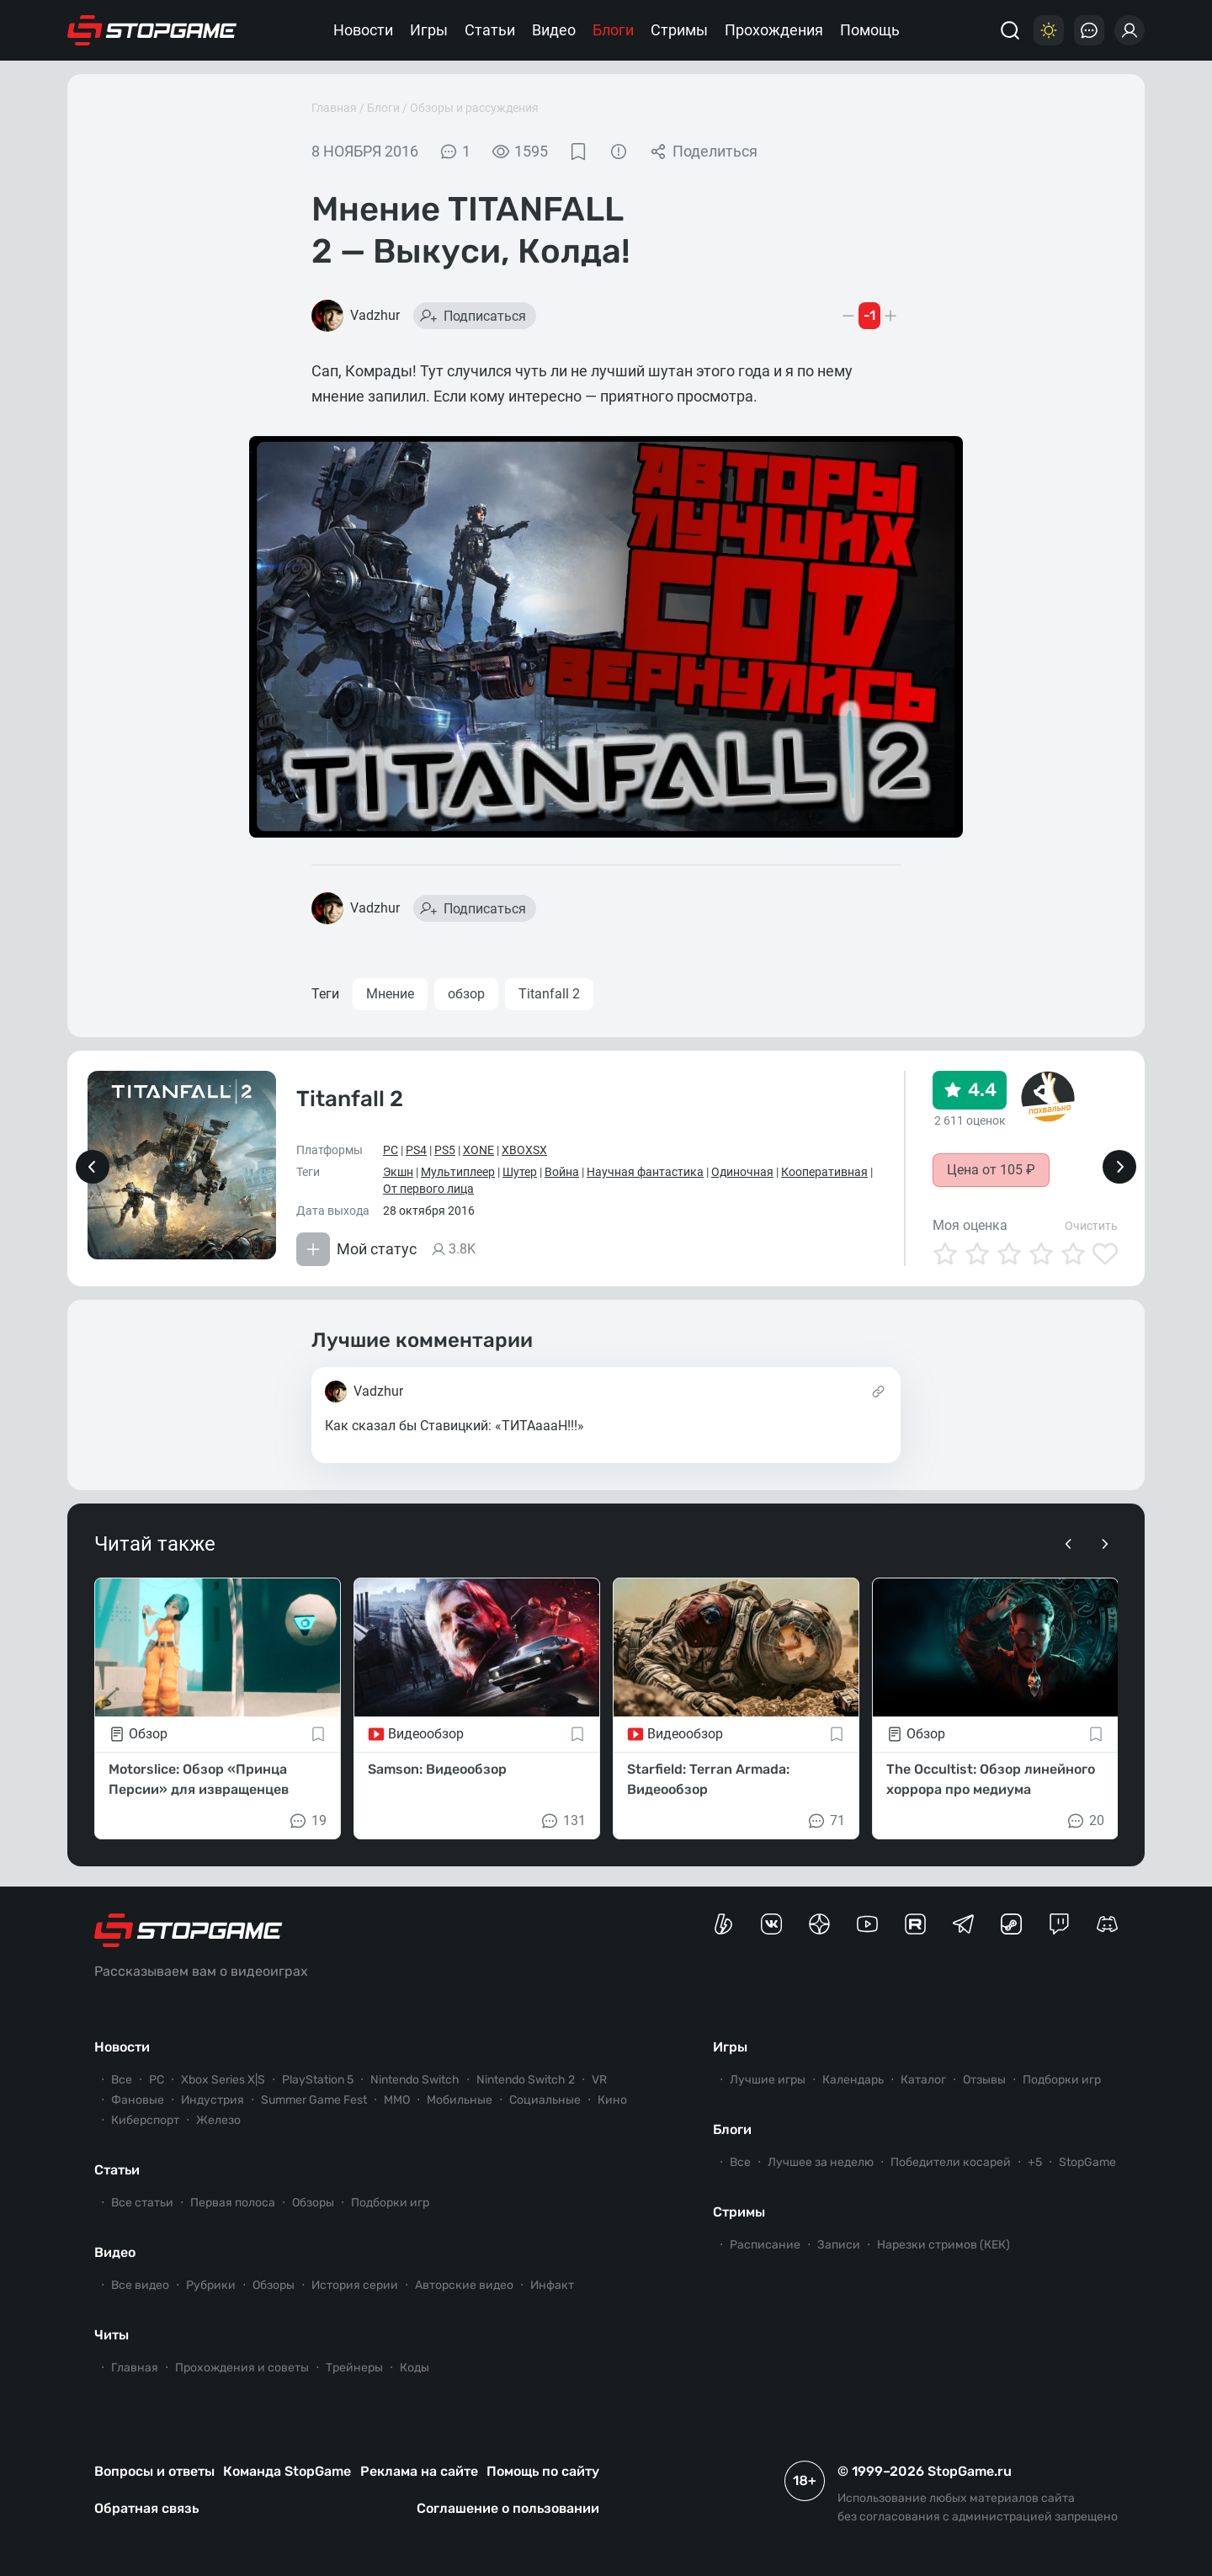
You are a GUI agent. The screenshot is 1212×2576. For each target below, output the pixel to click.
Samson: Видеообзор (437, 1769)
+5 (1035, 2162)
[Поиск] (1010, 30)
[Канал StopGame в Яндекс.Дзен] (819, 1924)
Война (562, 1172)
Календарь (853, 2080)
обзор (466, 994)
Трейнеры (354, 2367)
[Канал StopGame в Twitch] (1059, 1924)
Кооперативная (824, 1172)
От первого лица (428, 1188)
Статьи (490, 30)
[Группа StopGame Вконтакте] (771, 1924)
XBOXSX (524, 1150)
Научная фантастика (645, 1172)
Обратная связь (146, 2508)
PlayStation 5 (318, 2080)
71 (825, 1821)
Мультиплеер (458, 1172)
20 (1085, 1821)
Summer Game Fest (314, 2100)
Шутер (519, 1172)
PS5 (444, 1150)
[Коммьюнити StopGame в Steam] (1011, 1924)
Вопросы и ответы (154, 2471)
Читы (111, 2335)
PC (390, 1150)
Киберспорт (145, 2120)
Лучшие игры (767, 2080)
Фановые (137, 2100)
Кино (612, 2100)
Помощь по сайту (542, 2471)
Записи (838, 2245)
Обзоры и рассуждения (474, 107)
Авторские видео (464, 2285)
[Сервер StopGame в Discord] (1107, 1924)
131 (563, 1821)
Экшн (398, 1172)
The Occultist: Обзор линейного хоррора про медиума (990, 1779)
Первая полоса (232, 2202)
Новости (363, 30)
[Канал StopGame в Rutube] (915, 1924)
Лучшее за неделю (821, 2162)
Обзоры (313, 2202)
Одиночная (742, 1172)
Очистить (1091, 1225)
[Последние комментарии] (1089, 30)
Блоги (613, 30)
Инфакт (552, 2285)
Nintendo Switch (415, 2080)
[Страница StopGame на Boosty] (723, 1924)
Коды (414, 2367)
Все (121, 2080)
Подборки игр (390, 2202)
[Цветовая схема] (1049, 30)
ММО (397, 2100)
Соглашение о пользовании (508, 2508)
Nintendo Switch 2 (525, 2080)
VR (599, 2080)
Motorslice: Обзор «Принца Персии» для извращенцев (199, 1779)
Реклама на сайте (419, 2471)
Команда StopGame (287, 2471)
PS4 (416, 1150)
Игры (429, 30)
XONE (478, 1150)
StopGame (1087, 2162)
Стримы (679, 30)
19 (307, 1821)
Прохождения (774, 30)
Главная (334, 107)
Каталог (923, 2080)
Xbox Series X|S (223, 2080)
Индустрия (212, 2100)
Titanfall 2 (549, 994)
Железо (218, 2120)
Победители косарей (950, 2162)
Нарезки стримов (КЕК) (943, 2245)
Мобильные (459, 2100)
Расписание (765, 2245)
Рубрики (211, 2285)
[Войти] (1129, 30)
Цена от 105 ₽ (991, 1170)
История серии (354, 2285)
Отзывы (984, 2080)
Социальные (545, 2100)
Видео (554, 30)
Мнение (390, 994)
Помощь (870, 30)
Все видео (140, 2285)
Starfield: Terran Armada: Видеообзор (708, 1779)
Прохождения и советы (242, 2367)
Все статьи (142, 2202)
